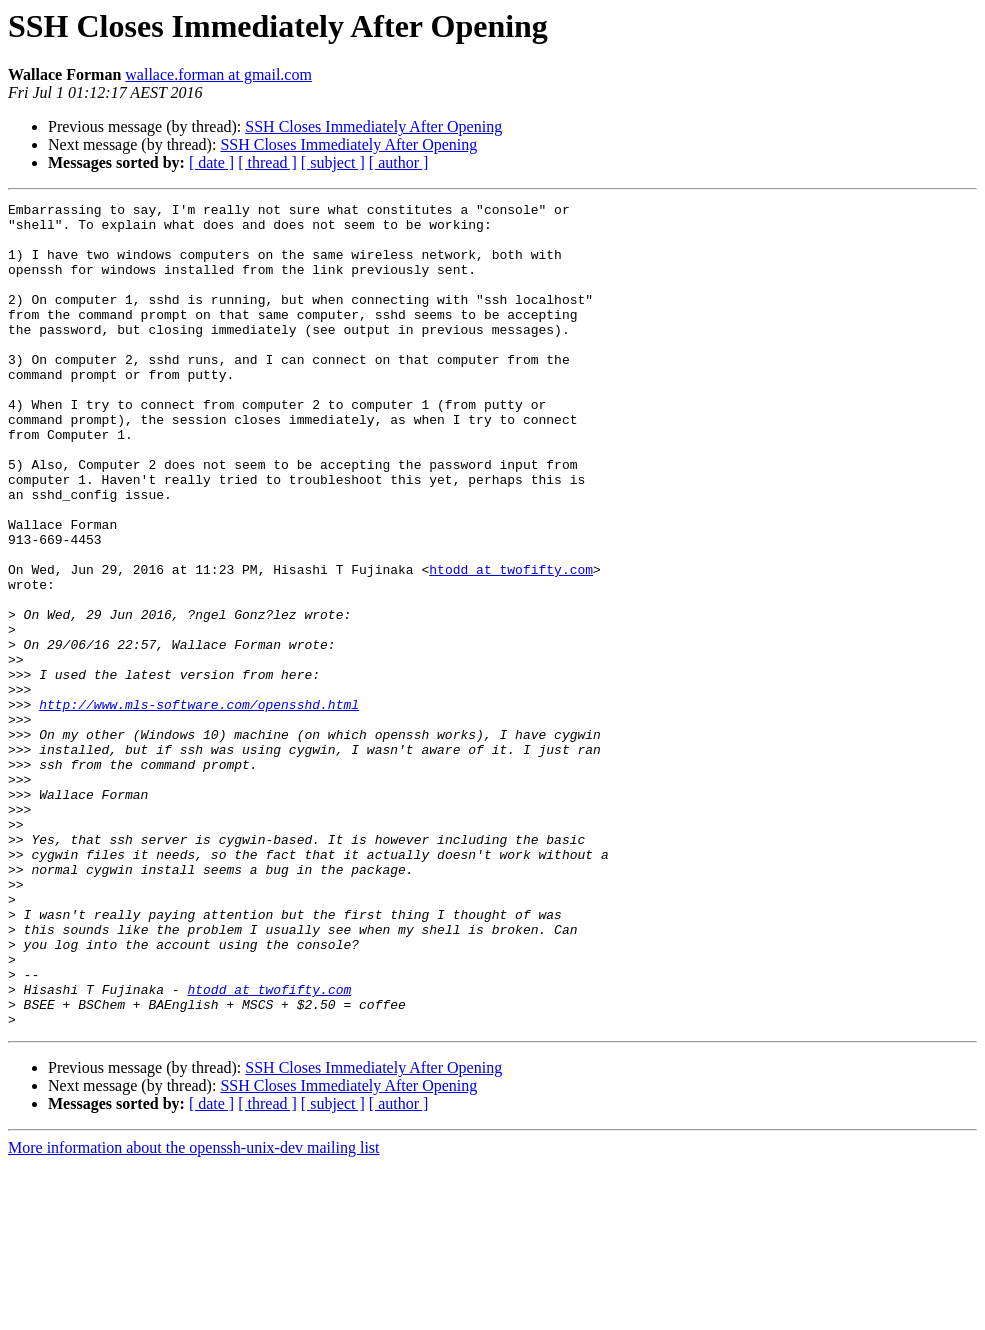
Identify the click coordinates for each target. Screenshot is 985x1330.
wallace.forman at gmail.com (218, 74)
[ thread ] (267, 162)
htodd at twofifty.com (511, 644)
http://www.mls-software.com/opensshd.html (199, 806)
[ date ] (211, 162)
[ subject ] (333, 162)
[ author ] (399, 162)
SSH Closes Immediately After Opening (373, 126)
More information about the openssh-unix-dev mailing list (194, 1312)
